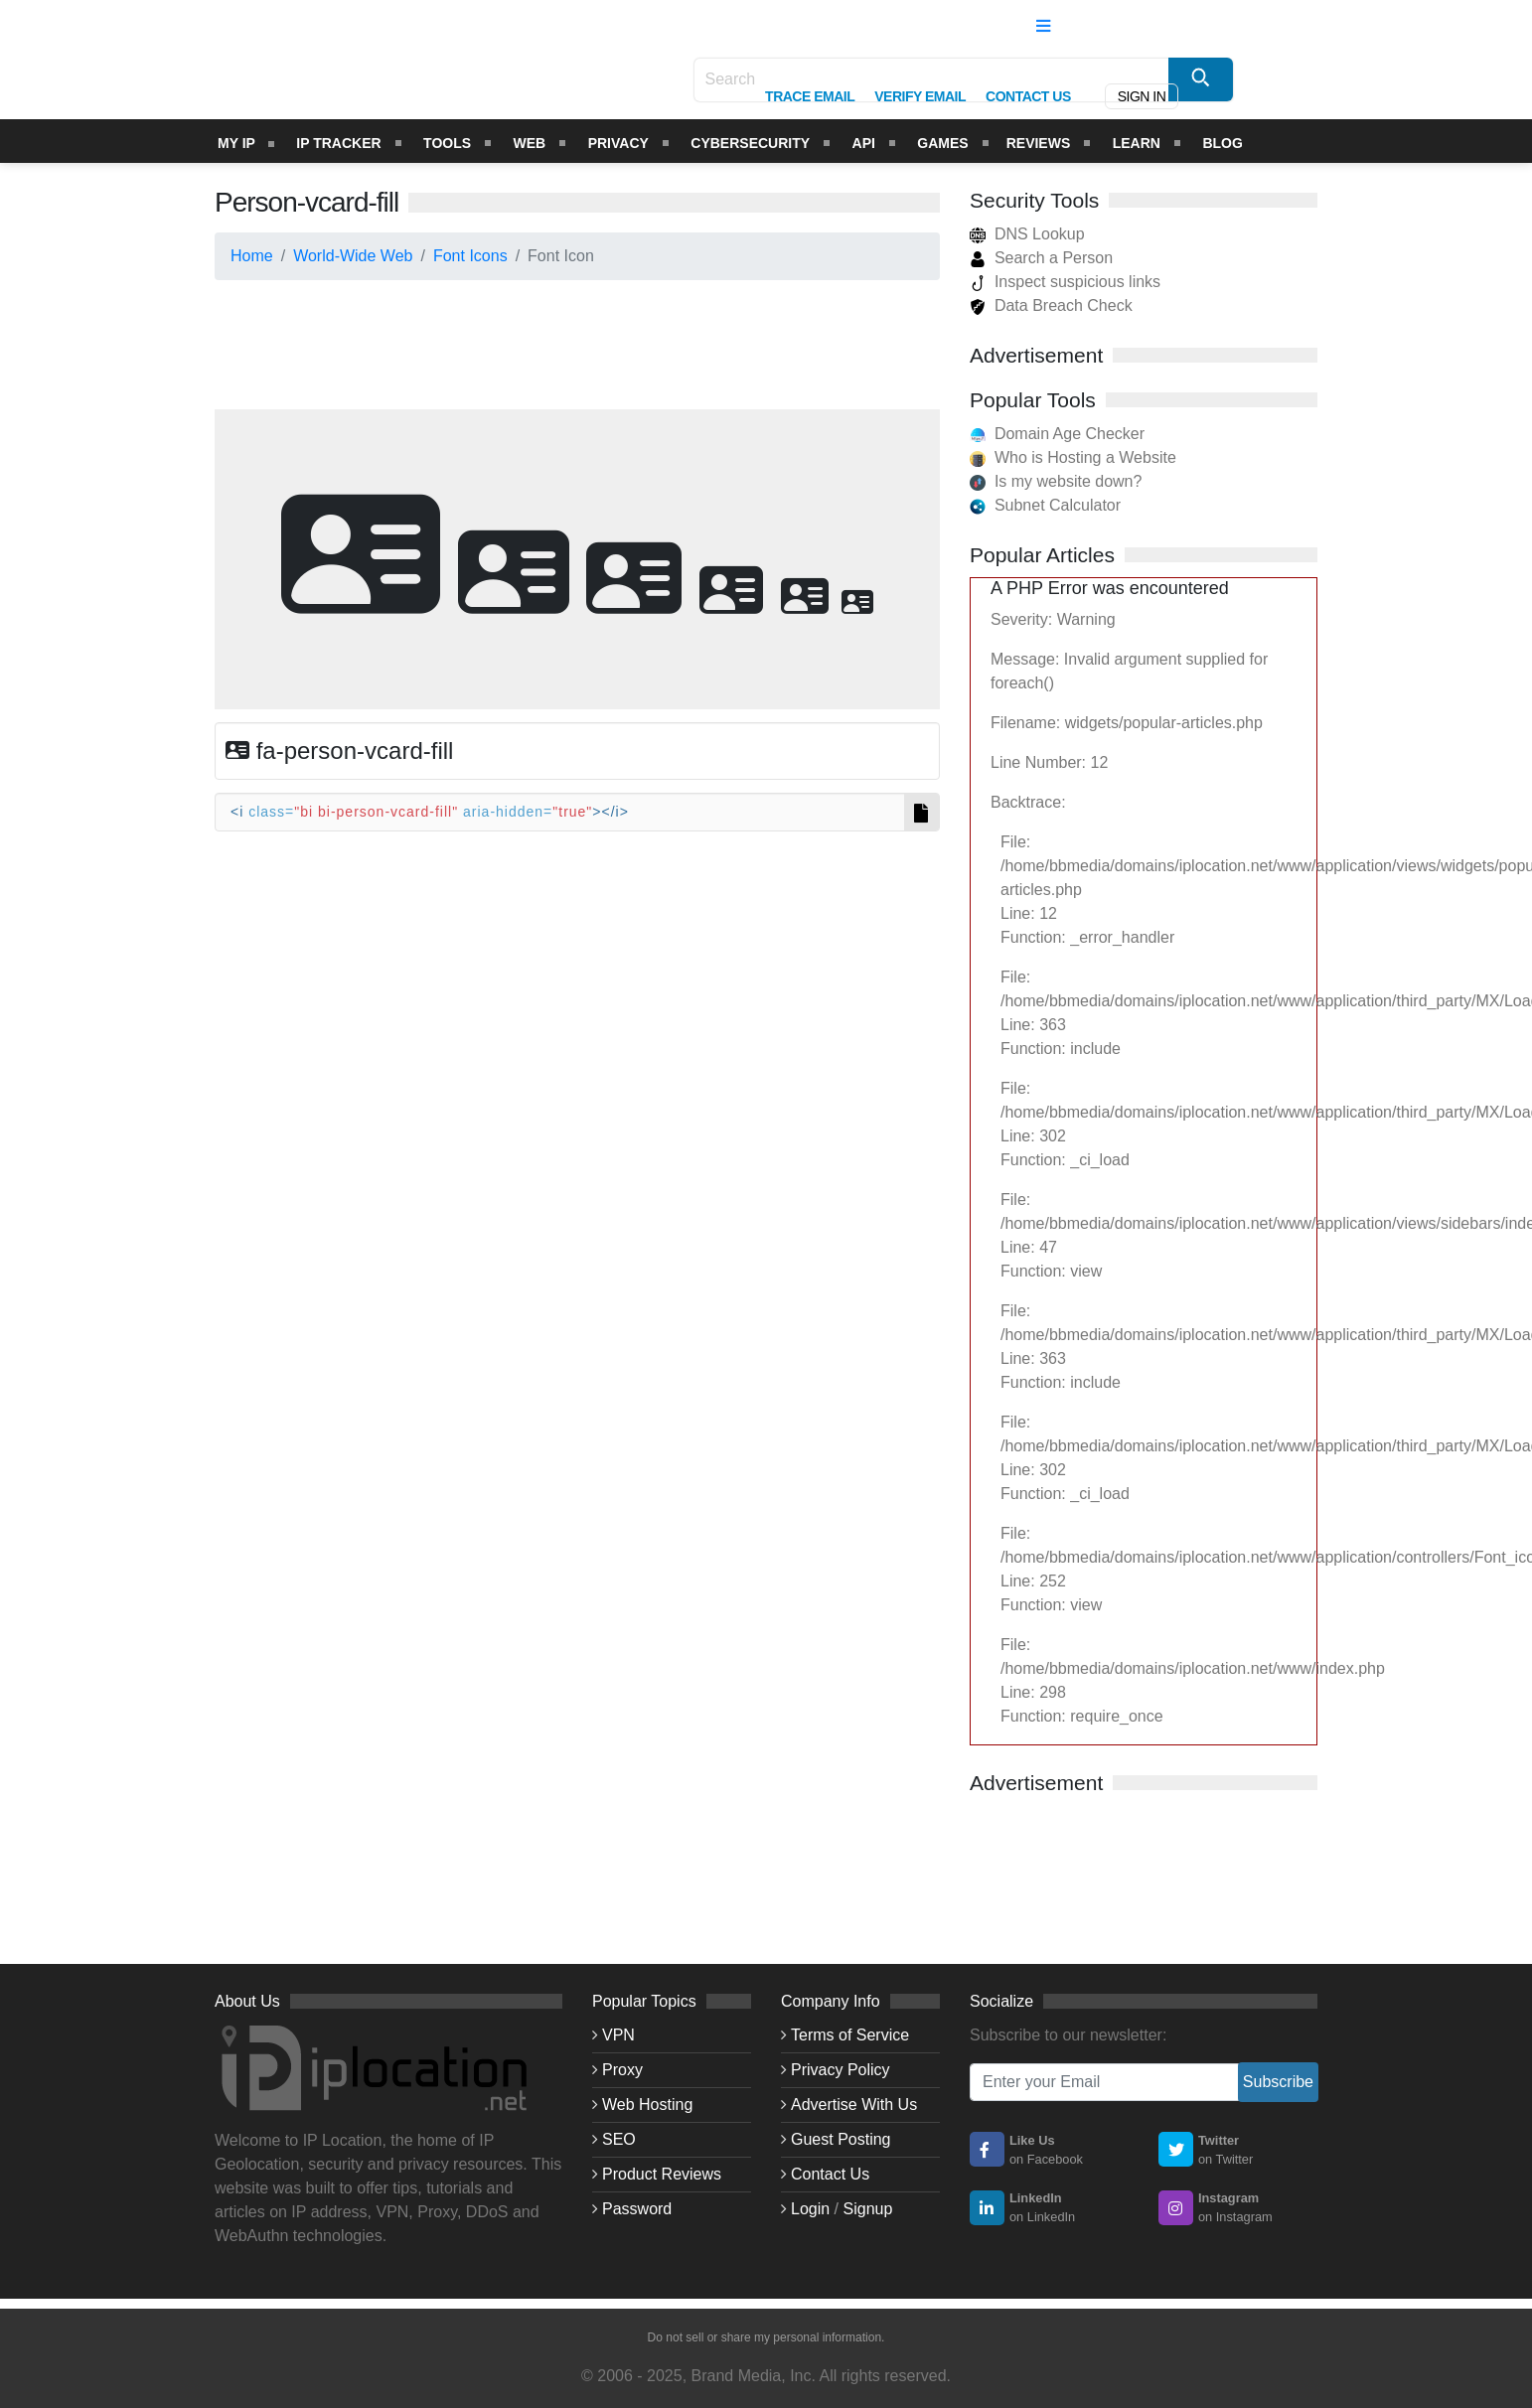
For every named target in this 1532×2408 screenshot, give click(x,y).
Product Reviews (661, 2174)
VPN (618, 2035)
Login (810, 2208)
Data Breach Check (1051, 305)
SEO (619, 2139)
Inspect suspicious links (1065, 281)
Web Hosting (647, 2104)
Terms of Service (850, 2035)
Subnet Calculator (1058, 505)
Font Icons (470, 255)
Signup (868, 2208)
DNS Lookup (1027, 234)
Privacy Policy (840, 2069)
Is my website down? (1069, 481)
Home (251, 255)
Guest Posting (841, 2139)
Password (637, 2208)
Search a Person (1041, 257)
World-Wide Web (352, 255)
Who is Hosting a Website (1085, 457)
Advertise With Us (854, 2104)
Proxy (622, 2069)
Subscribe (1278, 2081)
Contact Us (830, 2174)
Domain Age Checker (1070, 433)
